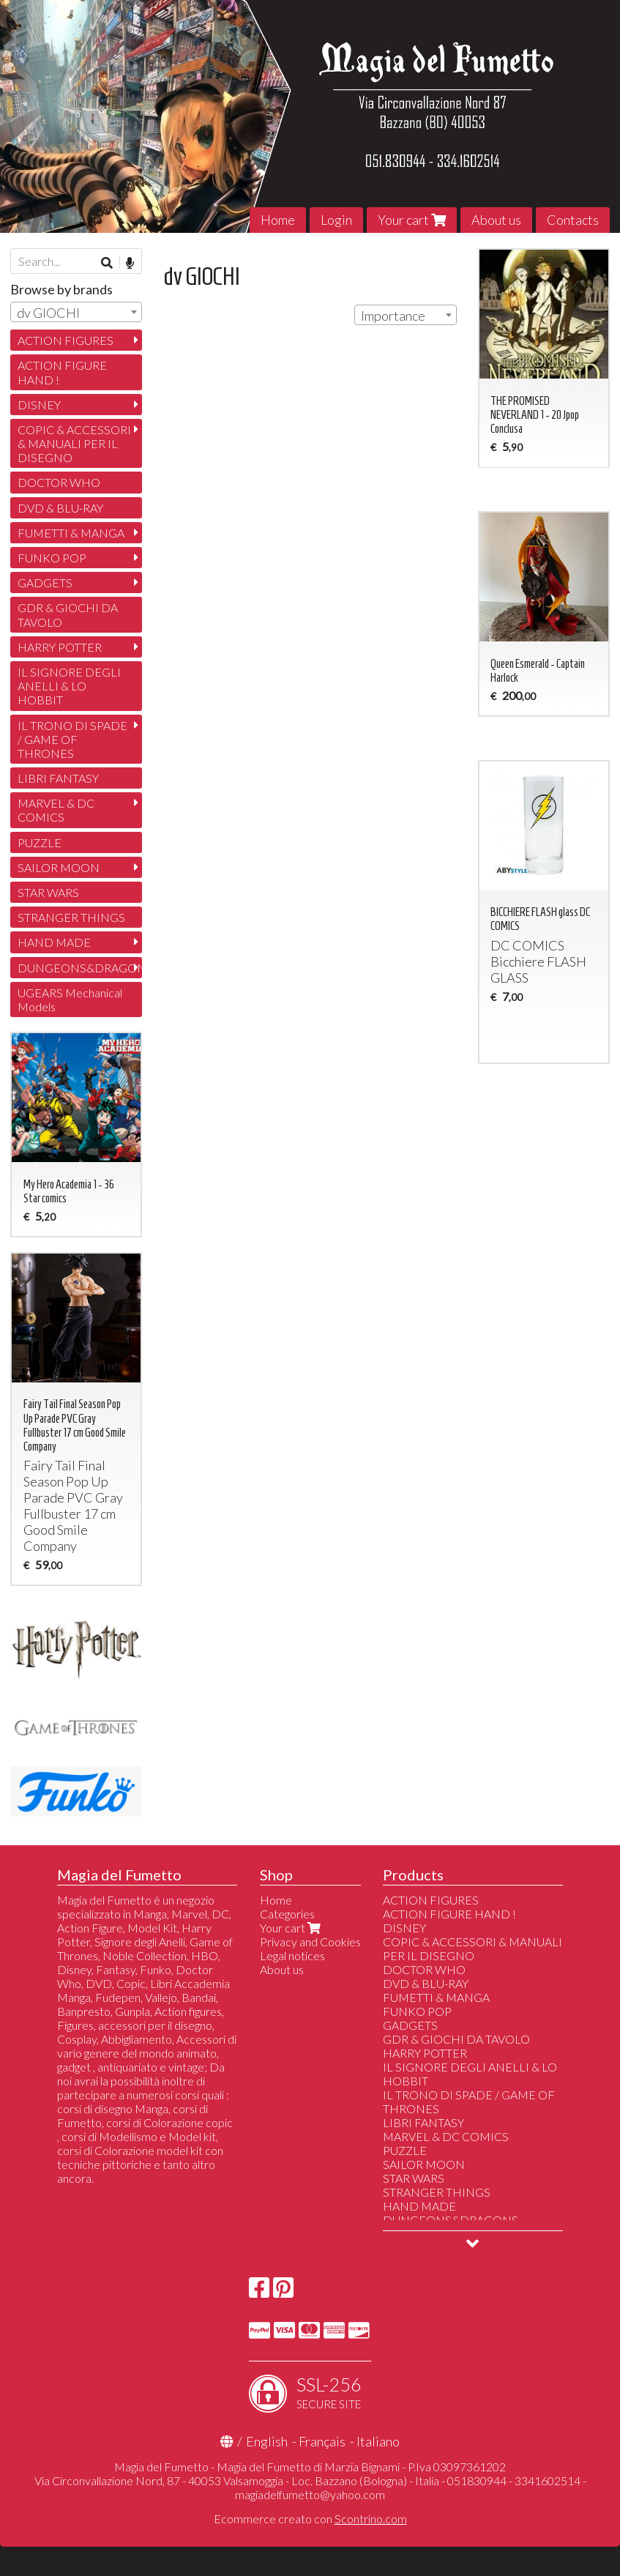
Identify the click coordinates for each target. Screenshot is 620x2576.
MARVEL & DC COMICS (56, 810)
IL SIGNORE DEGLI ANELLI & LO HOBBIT (69, 686)
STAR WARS (48, 892)
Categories (287, 1914)
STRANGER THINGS (71, 917)
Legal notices (292, 1955)
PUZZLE (39, 842)
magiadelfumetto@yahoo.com (310, 2494)
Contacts (573, 220)
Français (322, 2441)
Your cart (412, 220)
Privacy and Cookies (310, 1941)
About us (496, 220)
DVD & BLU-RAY (60, 508)
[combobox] (405, 315)
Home (278, 220)
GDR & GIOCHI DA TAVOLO (68, 614)
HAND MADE (54, 942)
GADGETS (45, 582)
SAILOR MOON (59, 867)
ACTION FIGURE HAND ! (62, 372)
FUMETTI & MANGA (71, 533)
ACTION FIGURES (65, 340)
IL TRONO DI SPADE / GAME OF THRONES (72, 739)
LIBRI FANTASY (58, 778)
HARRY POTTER (60, 647)
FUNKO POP (52, 558)
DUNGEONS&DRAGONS (80, 968)
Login (336, 220)
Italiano (378, 2441)
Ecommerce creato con (310, 2518)
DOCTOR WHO (59, 482)
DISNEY (39, 405)
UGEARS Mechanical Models (70, 999)
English (267, 2441)
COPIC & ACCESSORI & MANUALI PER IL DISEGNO (74, 443)
